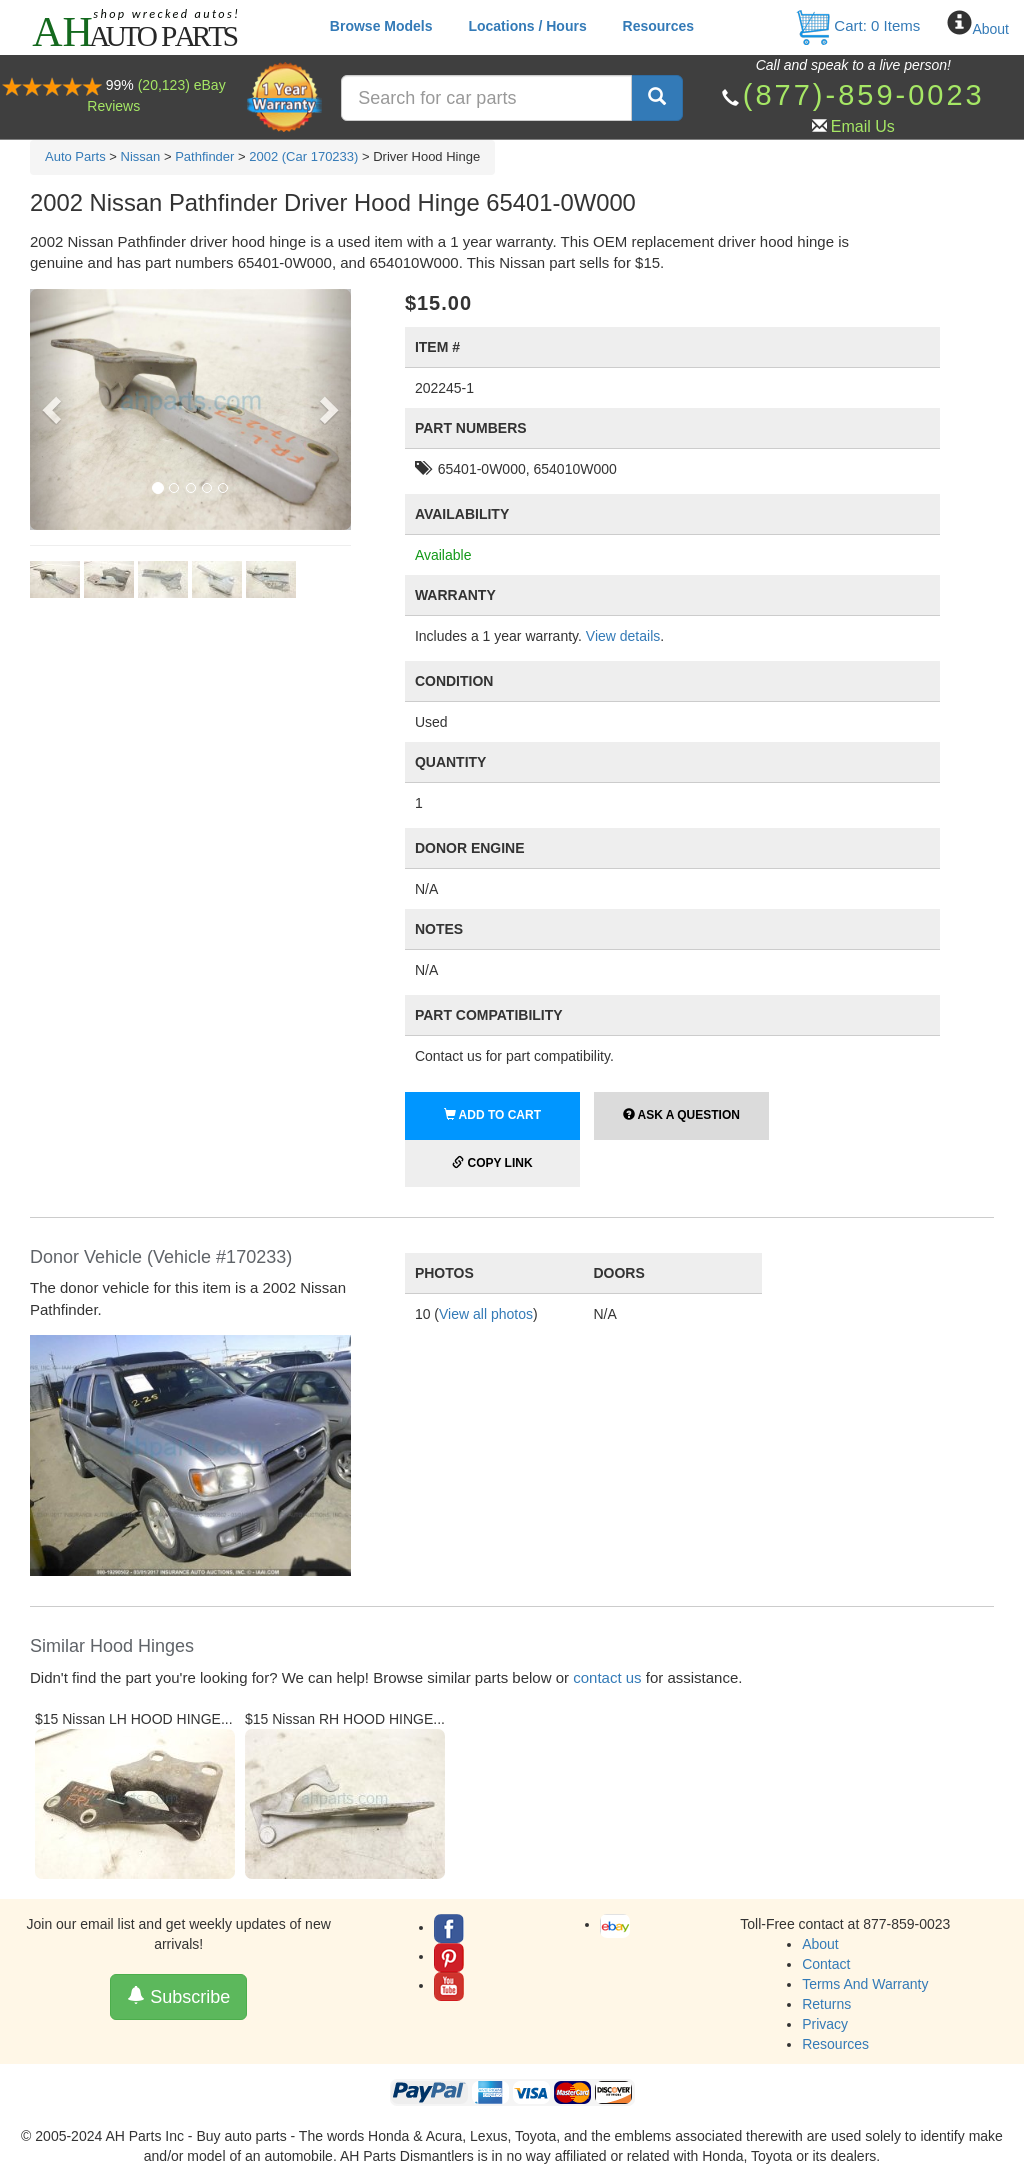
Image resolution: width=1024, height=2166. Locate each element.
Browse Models (381, 26)
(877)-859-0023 (864, 95)
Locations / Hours (527, 26)
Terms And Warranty (865, 1984)
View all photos (486, 1314)
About (990, 29)
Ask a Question (681, 1115)
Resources (659, 26)
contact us (607, 1677)
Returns (826, 2004)
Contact (826, 1964)
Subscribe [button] (178, 1996)
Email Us (863, 126)
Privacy (825, 2024)
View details (623, 636)
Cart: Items (857, 25)
